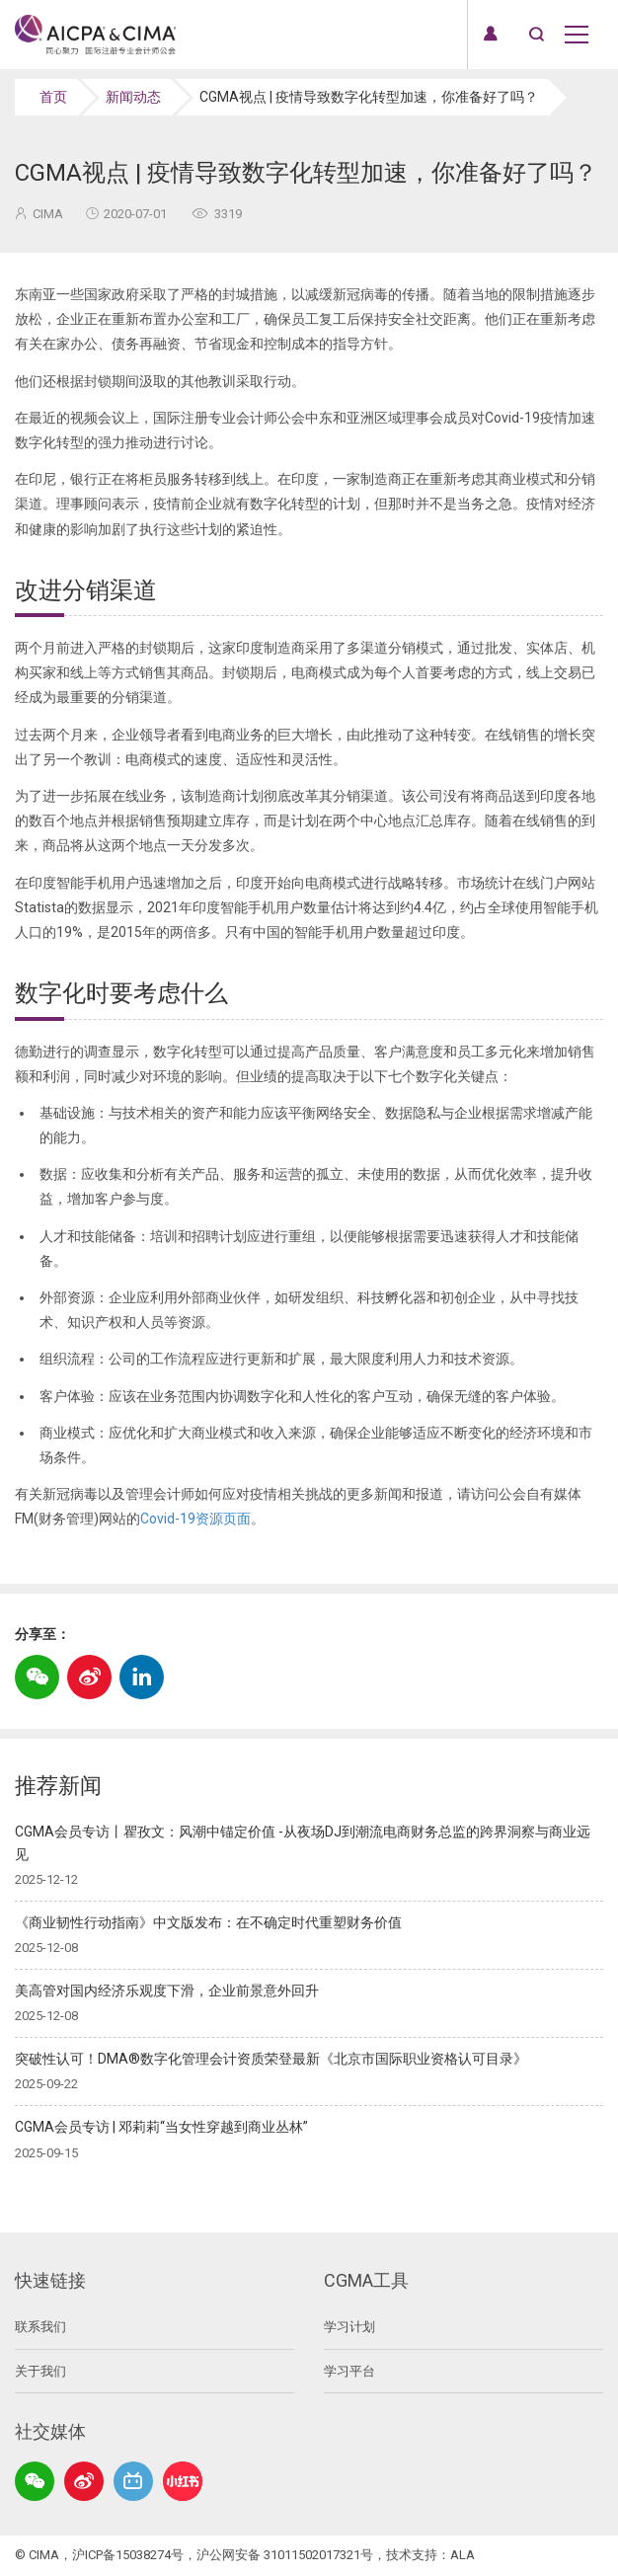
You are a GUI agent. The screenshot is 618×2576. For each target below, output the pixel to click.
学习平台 (349, 2371)
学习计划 (349, 2326)
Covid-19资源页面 (195, 1518)
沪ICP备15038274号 (128, 2554)
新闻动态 (133, 97)
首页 (53, 97)
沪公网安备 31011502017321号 (284, 2554)
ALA (462, 2554)
